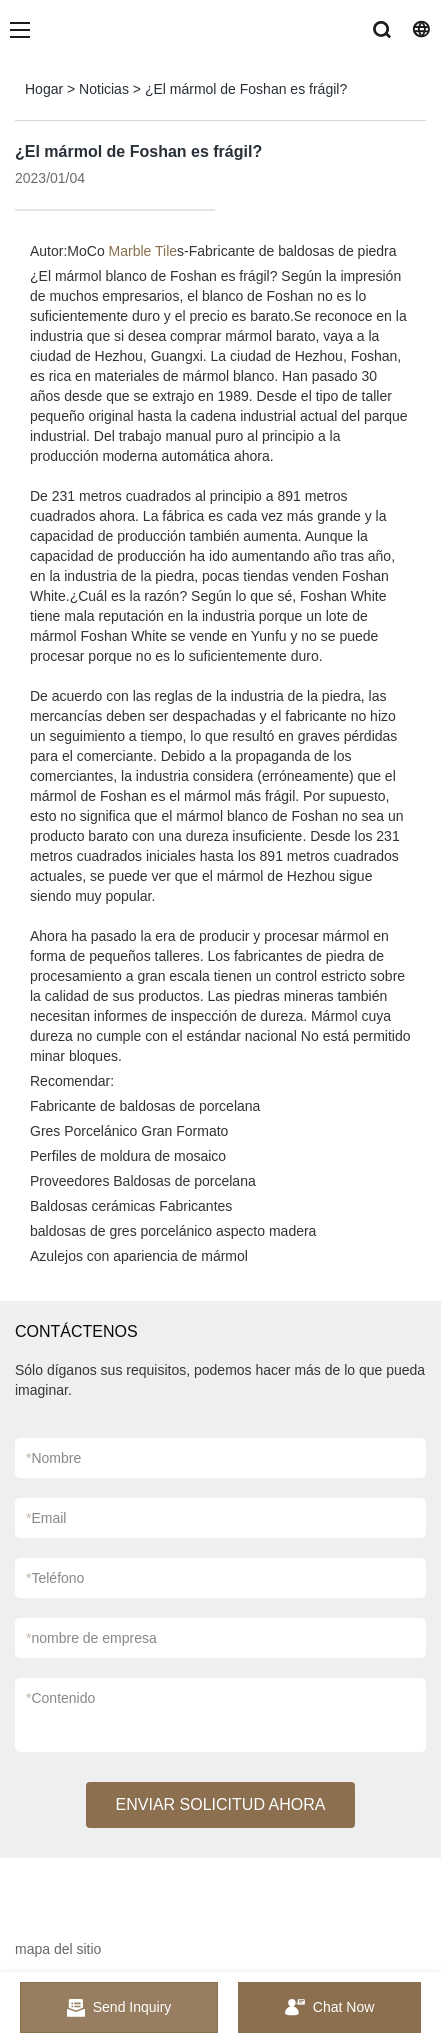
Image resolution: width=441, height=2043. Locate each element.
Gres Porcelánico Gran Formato (129, 1131)
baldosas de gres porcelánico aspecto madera (173, 1231)
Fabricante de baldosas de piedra (293, 251)
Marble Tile (143, 251)
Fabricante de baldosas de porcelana (145, 1106)
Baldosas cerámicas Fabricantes (131, 1206)
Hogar (44, 89)
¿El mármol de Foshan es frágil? (246, 89)
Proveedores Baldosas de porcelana (143, 1181)
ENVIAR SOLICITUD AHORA (221, 1804)
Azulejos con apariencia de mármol (139, 1256)
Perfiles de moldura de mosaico (128, 1156)
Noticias (104, 89)
